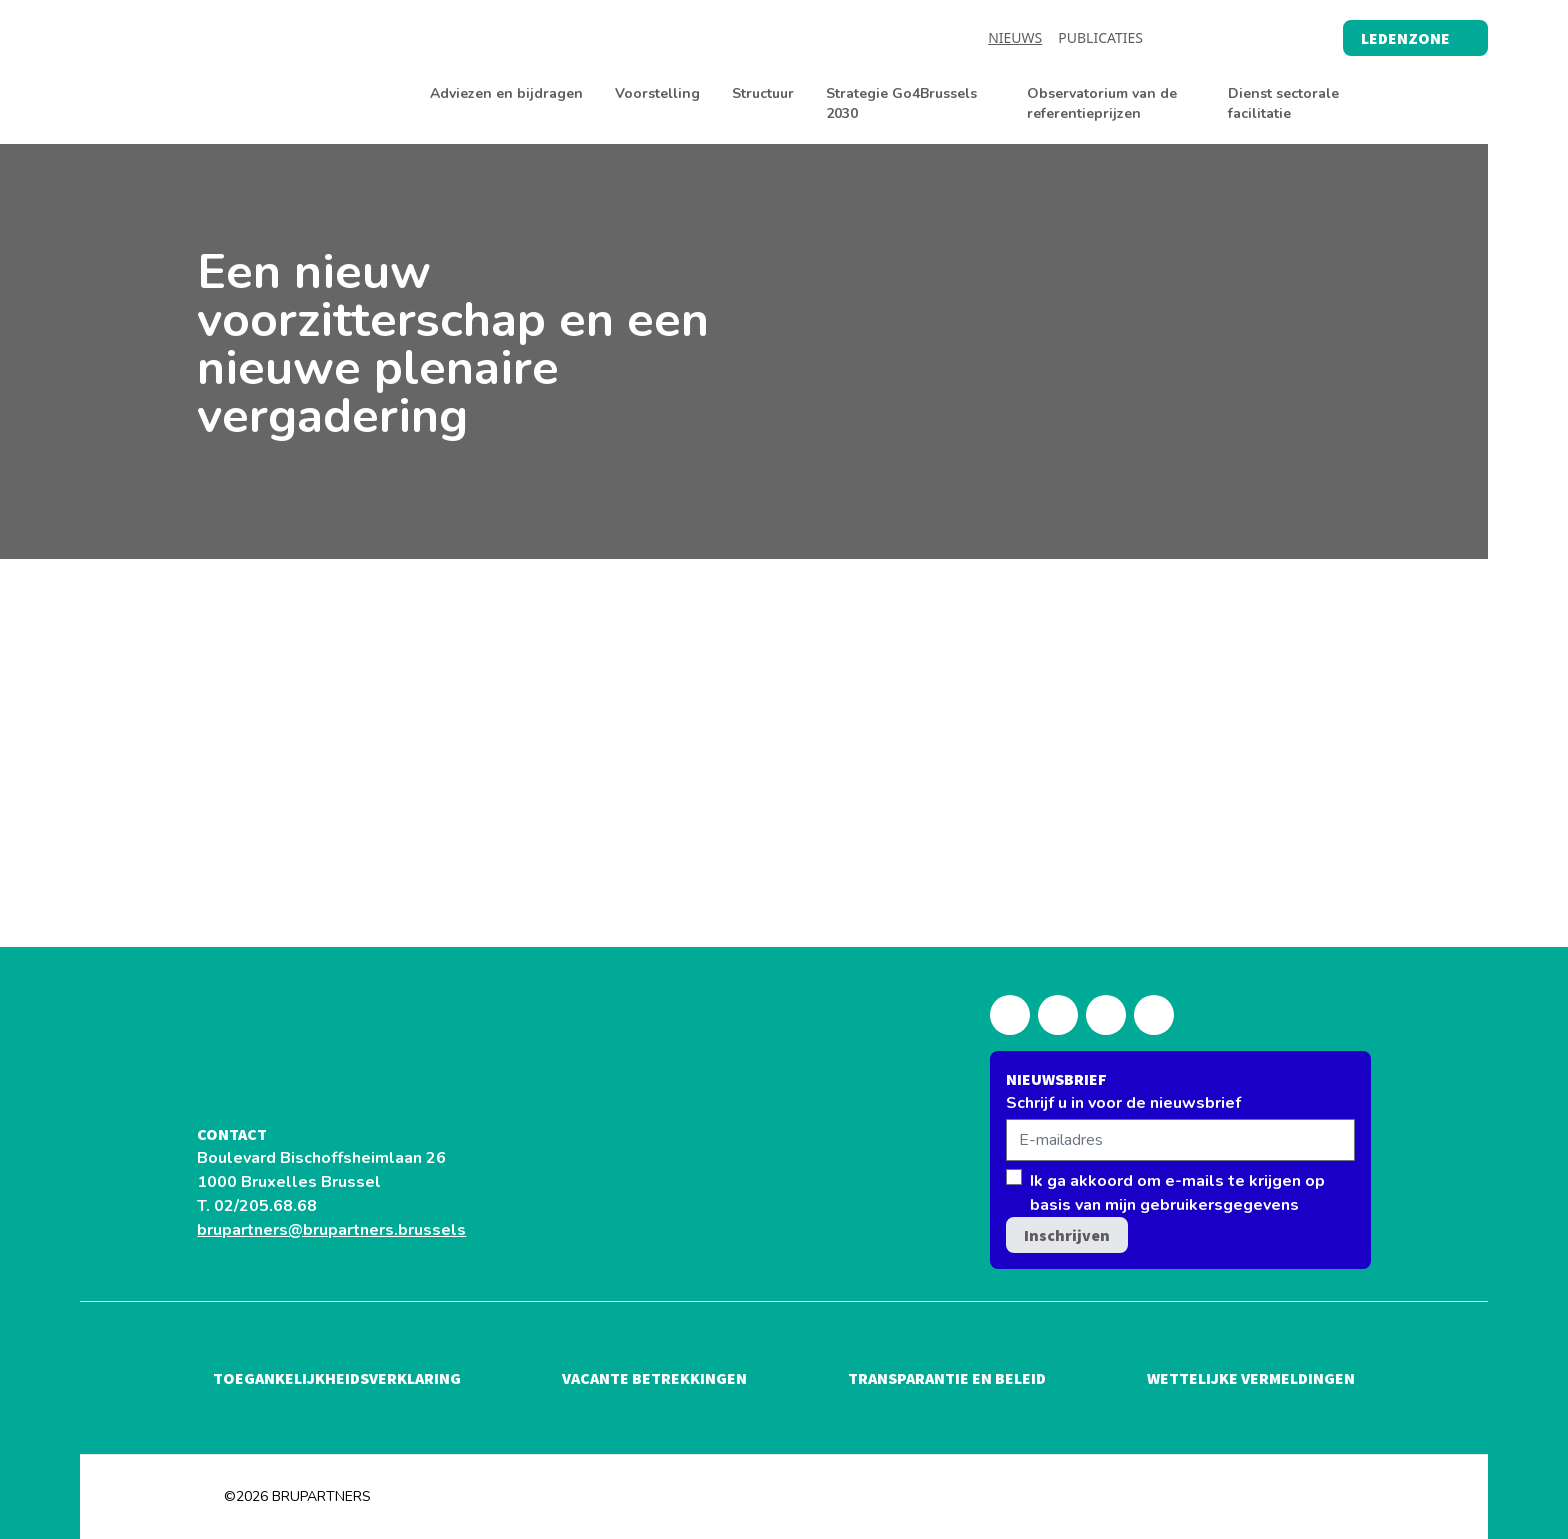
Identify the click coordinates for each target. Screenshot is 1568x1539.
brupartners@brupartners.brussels (331, 1230)
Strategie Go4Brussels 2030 (901, 103)
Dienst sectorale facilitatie (1283, 103)
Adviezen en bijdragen (506, 93)
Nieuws (1015, 37)
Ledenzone (1415, 38)
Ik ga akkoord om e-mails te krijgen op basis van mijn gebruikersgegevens (1177, 1193)
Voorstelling (657, 93)
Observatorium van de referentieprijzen (1102, 103)
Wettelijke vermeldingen (1251, 1378)
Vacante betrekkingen (654, 1378)
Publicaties (1100, 37)
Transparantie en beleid (947, 1378)
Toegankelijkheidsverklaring (337, 1378)
